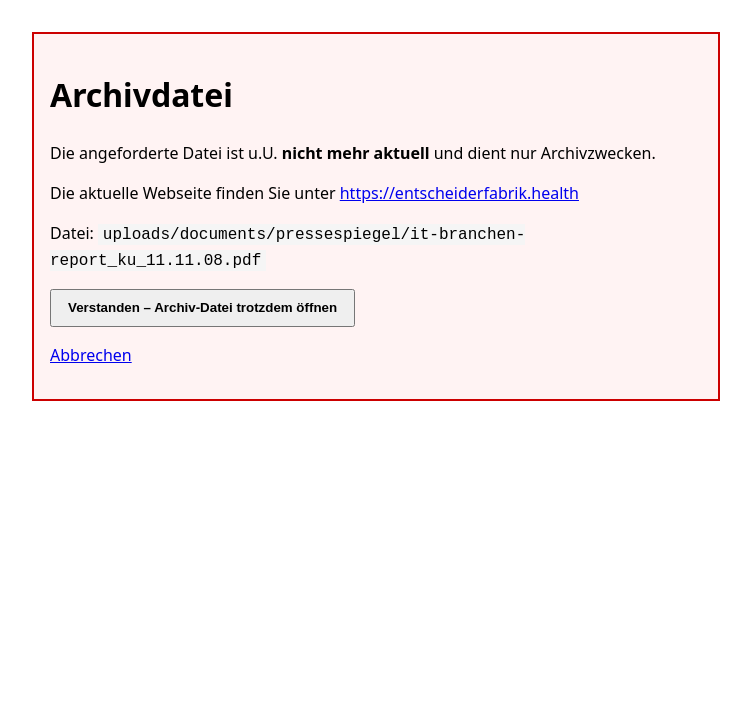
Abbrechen (91, 351)
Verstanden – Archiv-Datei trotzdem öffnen (202, 303)
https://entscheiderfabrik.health (459, 193)
